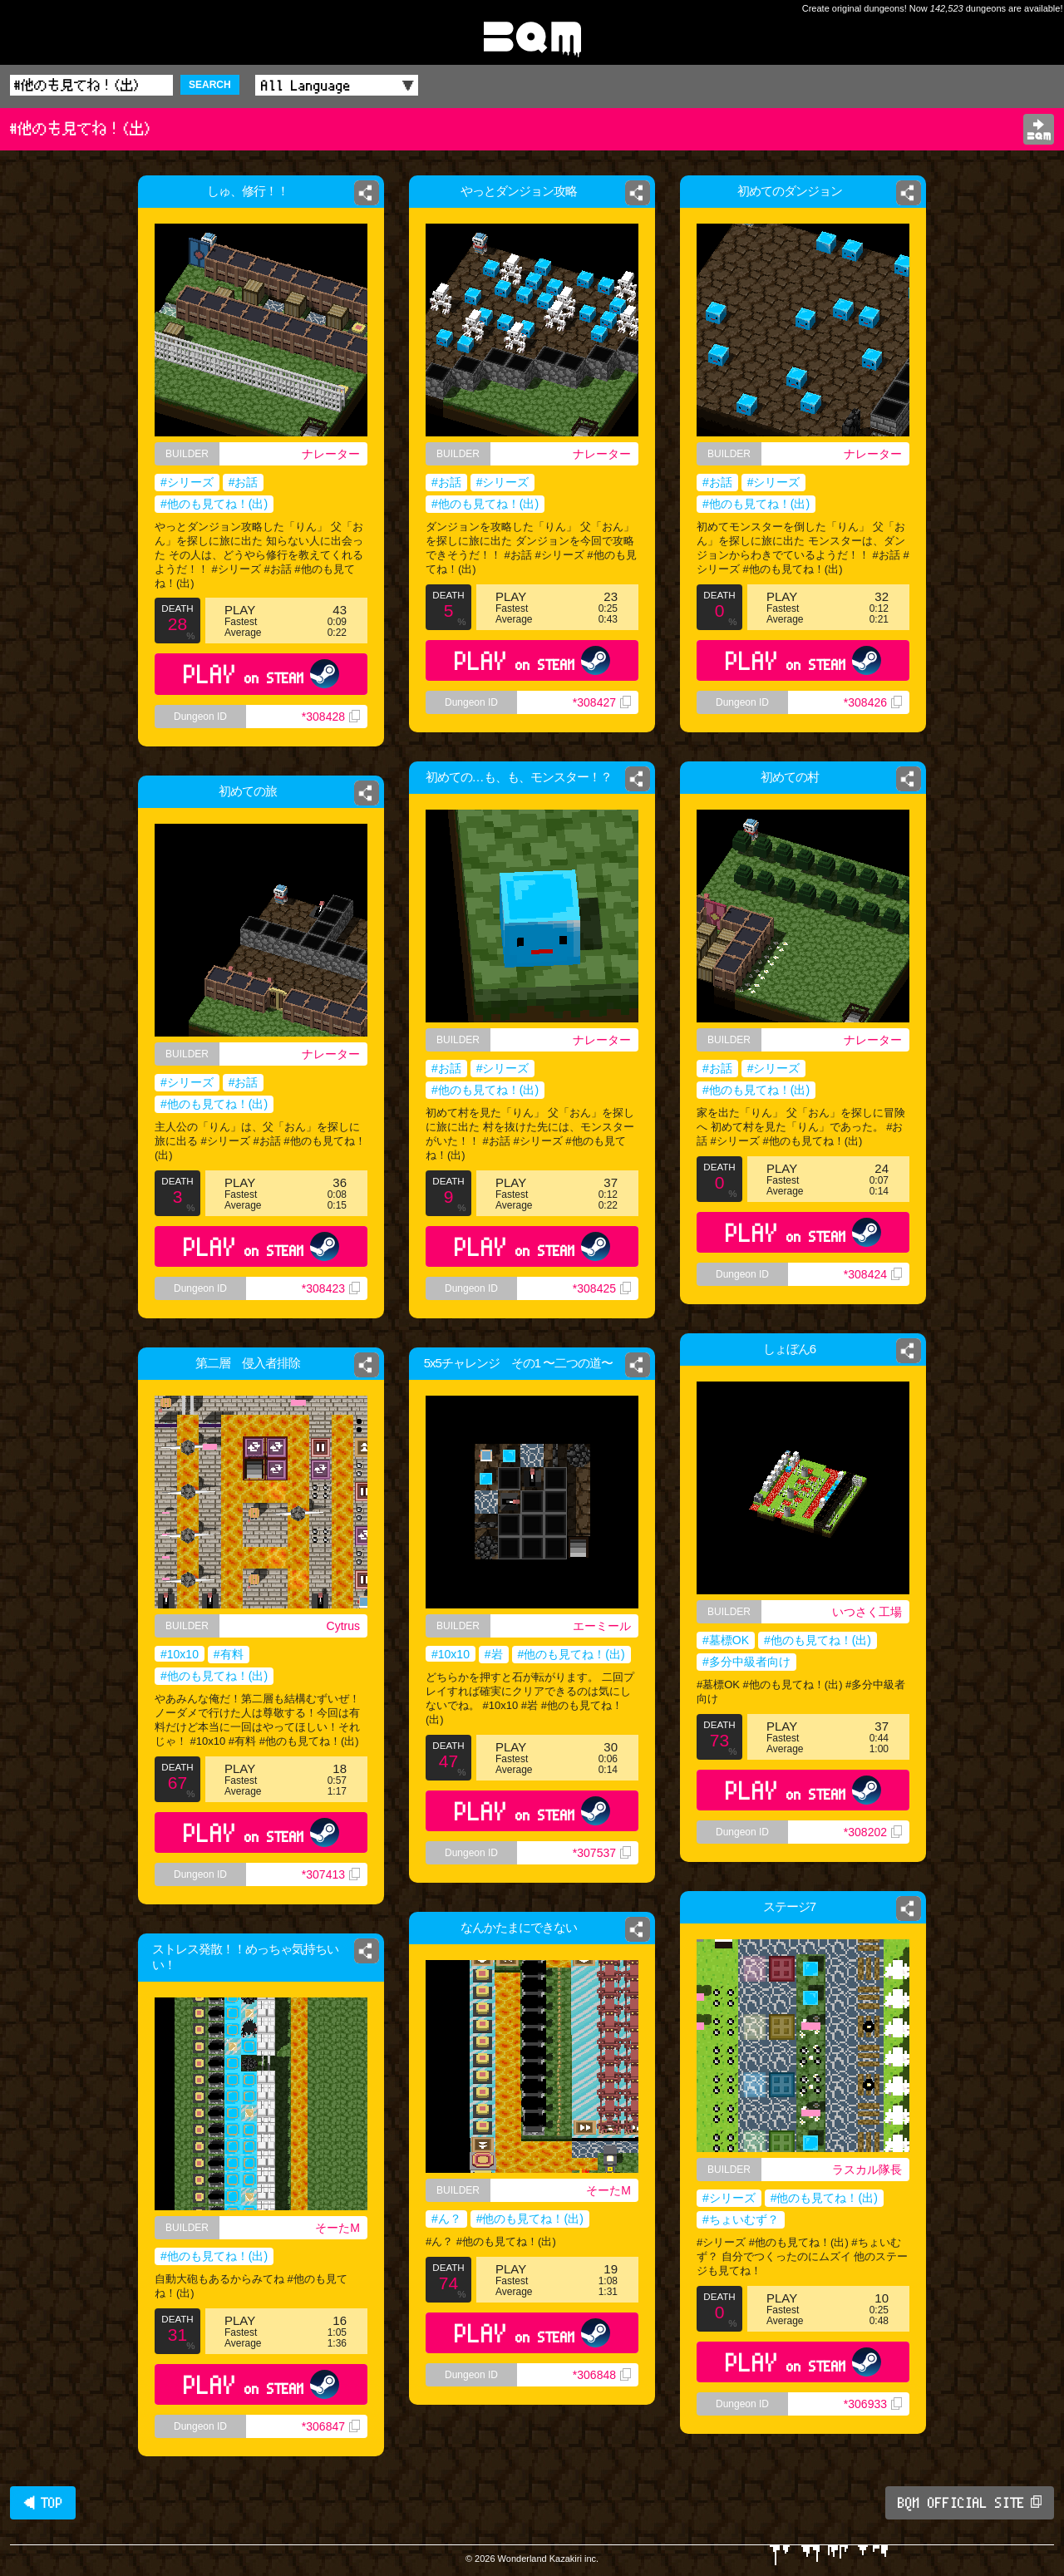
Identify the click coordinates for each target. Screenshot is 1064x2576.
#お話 (244, 482)
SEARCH (210, 85)
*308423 (331, 1288)
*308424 (873, 1274)
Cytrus (343, 1626)
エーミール (602, 1626)
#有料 (229, 1654)
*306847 (331, 2426)
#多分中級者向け (746, 1661)
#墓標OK (725, 1640)
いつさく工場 (867, 1611)
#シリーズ (187, 482)
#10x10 (450, 1654)
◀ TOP (42, 2503)
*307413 (331, 1874)
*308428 (331, 716)
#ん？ (446, 2218)
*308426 (873, 702)
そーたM (608, 2190)
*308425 (602, 1288)
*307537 (602, 1852)
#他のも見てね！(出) (214, 503)
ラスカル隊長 (867, 2169)
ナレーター (331, 454)
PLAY (261, 673)
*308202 (873, 1832)
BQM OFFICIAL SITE (970, 2503)
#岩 (494, 1654)
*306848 (602, 2374)
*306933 (873, 2404)
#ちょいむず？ (740, 2219)
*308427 (602, 702)
